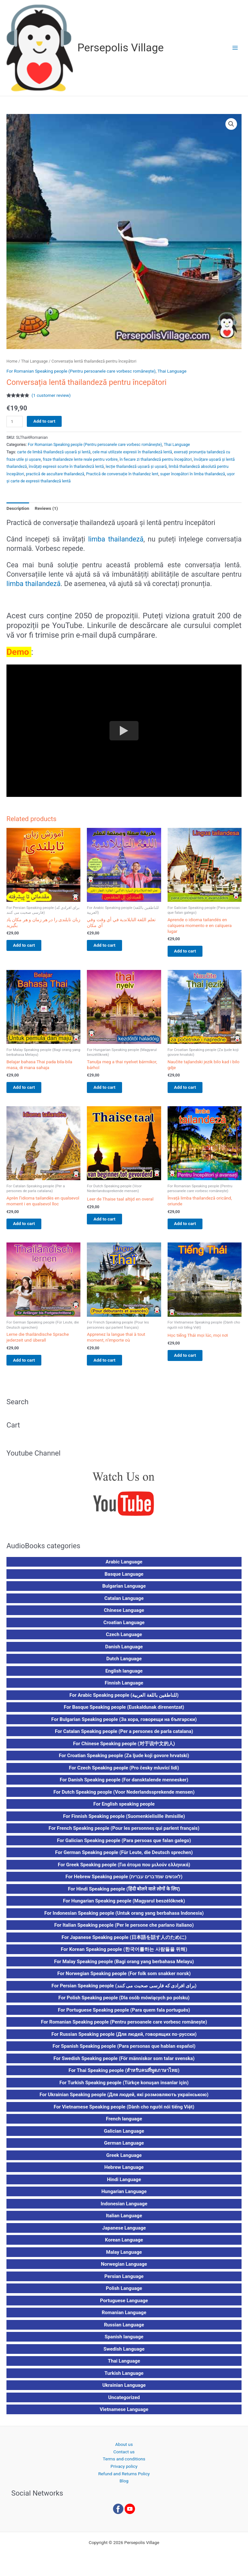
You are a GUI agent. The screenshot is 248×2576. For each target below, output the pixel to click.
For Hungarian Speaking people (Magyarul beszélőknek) (124, 1906)
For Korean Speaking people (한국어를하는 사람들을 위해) (124, 1955)
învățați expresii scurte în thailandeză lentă (66, 466)
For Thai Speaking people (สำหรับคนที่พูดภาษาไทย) (123, 2076)
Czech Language (124, 1640)
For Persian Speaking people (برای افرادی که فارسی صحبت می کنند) (124, 1991)
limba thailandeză (115, 539)
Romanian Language (124, 2318)
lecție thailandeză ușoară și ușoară (136, 466)
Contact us (124, 2457)
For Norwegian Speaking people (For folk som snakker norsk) (124, 1979)
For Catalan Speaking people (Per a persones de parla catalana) (124, 1737)
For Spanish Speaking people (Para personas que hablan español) (124, 2052)
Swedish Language (123, 2354)
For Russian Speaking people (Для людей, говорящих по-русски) (123, 2039)
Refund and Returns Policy (124, 2478)
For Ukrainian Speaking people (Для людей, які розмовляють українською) (123, 2100)
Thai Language (34, 361)
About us (124, 2449)
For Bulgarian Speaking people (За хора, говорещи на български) (124, 1724)
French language (124, 2124)
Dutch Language (124, 1664)
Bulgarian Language (124, 1591)
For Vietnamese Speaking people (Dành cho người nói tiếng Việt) (124, 2112)
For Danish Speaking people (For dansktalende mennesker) (124, 1785)
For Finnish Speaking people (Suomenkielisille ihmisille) (124, 1821)
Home (11, 361)
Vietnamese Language (124, 2415)
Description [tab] (17, 508)
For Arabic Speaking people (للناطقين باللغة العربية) (124, 1700)
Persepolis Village (121, 47)
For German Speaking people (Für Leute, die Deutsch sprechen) (124, 1858)
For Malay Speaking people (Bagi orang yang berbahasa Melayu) (124, 1967)
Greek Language (124, 2160)
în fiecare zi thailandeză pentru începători (155, 459)
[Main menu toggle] (235, 48)
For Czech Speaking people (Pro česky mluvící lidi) (124, 1773)
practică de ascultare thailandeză (55, 474)
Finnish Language (124, 1688)
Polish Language (124, 2294)
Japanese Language (124, 2233)
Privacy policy (123, 2471)
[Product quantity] (14, 421)
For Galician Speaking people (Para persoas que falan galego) (124, 1846)
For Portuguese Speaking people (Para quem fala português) (124, 2015)
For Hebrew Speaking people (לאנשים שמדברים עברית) (124, 1882)
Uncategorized (124, 2403)
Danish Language (124, 1652)
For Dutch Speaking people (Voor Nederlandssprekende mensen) (123, 1797)
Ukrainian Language (124, 2391)
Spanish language (124, 2342)
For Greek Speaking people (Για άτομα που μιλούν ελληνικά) (124, 1870)
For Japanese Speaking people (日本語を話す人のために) (124, 1942)
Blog (123, 2486)
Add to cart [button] (30, 945)
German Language (124, 2148)
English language (124, 1676)
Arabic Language (124, 1567)
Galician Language (124, 2136)
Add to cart (44, 421)
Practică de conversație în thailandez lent (122, 474)
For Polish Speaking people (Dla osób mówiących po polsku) (124, 2003)
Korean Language (124, 2245)
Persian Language (123, 2281)
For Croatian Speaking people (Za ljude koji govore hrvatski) (124, 1761)
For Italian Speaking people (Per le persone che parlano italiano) (124, 1930)
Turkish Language (124, 2378)
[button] (231, 124)
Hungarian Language (124, 2197)
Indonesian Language (124, 2209)
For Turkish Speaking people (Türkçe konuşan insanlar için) (124, 2088)
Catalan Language (124, 1603)
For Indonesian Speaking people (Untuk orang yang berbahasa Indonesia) (124, 1918)
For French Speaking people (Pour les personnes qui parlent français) (124, 1834)
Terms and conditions (124, 2464)
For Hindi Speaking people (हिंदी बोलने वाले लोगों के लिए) (124, 1894)
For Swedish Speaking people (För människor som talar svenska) (123, 2063)
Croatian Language (123, 1628)
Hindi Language (124, 2185)
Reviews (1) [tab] (46, 508)
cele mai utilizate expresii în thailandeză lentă (132, 452)
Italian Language (124, 2221)
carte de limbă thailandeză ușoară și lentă (53, 452)
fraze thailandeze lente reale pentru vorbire (80, 459)
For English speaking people (124, 1809)
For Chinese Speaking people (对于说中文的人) (124, 1749)
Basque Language (124, 1579)
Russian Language (124, 2330)
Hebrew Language (124, 2173)
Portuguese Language (124, 2306)
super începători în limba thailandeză (192, 474)
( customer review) (51, 395)
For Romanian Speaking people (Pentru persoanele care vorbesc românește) (81, 371)
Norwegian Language (124, 2269)
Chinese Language (124, 1616)
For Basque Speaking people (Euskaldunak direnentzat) (124, 1713)
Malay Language (124, 2257)
